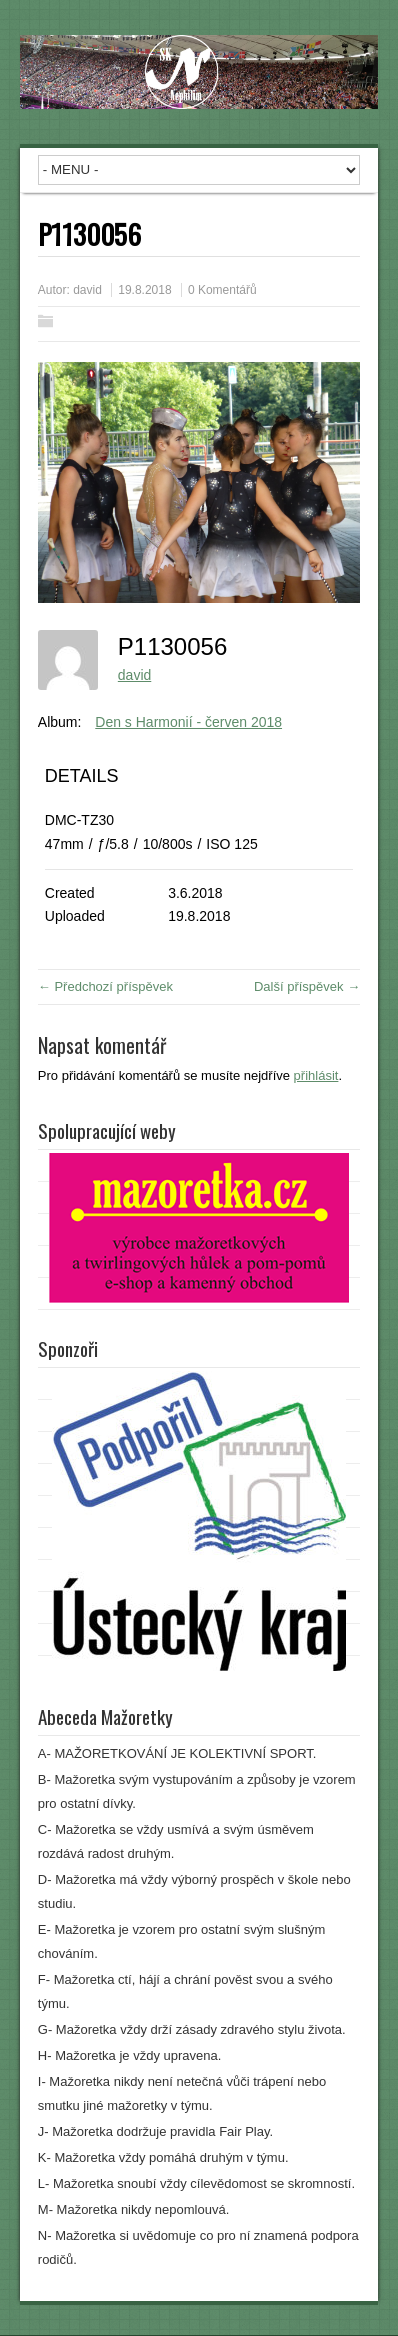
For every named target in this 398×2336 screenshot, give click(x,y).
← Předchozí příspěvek (105, 986)
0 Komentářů (222, 290)
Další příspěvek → (307, 986)
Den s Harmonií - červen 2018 (188, 722)
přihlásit (316, 1075)
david (87, 290)
